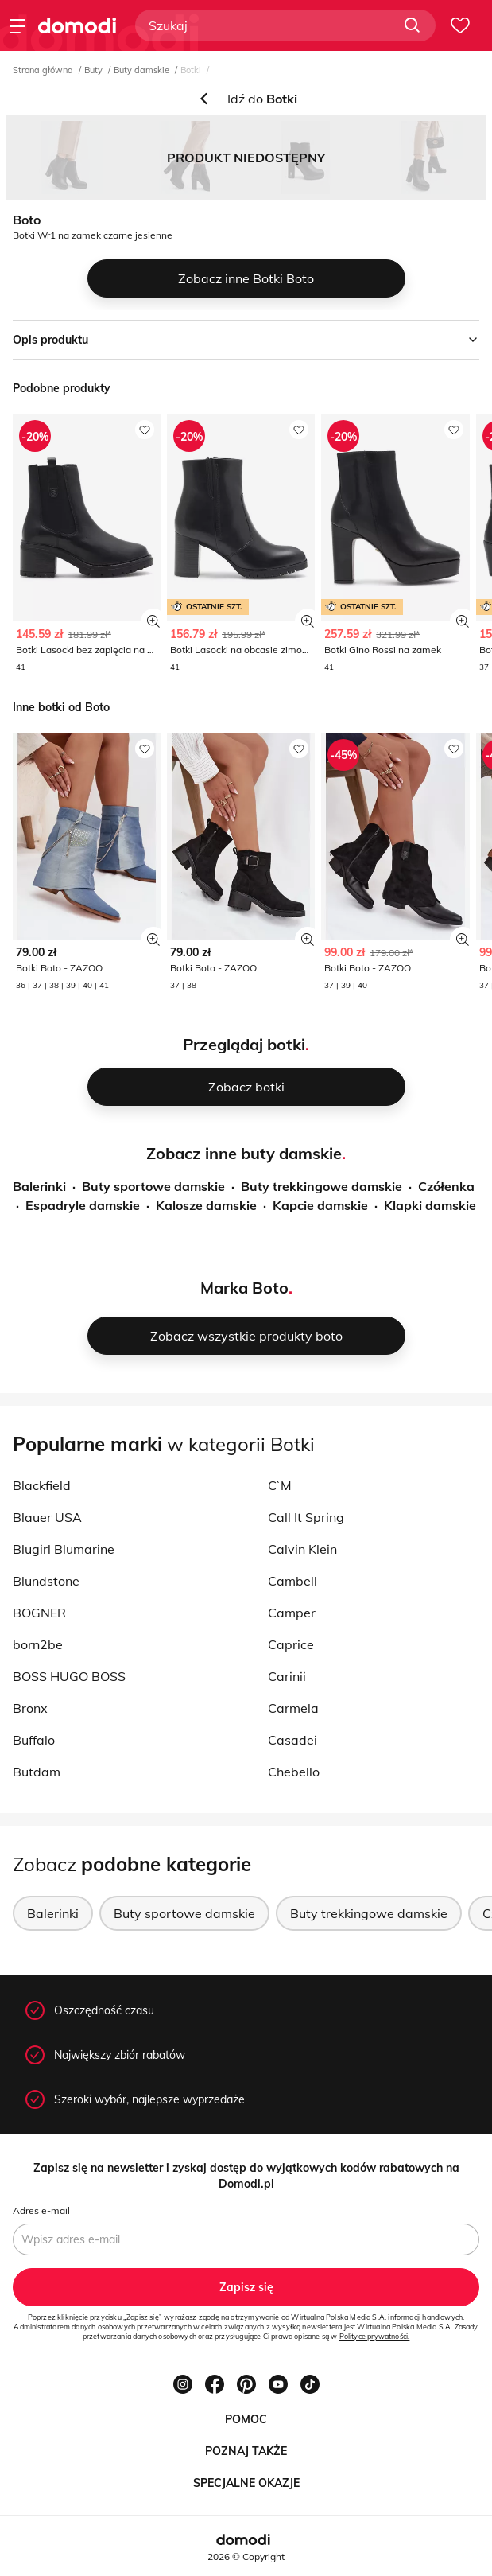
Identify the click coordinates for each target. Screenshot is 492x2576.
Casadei (292, 1740)
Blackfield (42, 1485)
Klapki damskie (430, 1205)
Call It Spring (306, 1517)
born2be (38, 1644)
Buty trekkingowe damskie (321, 1186)
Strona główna (43, 70)
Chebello (294, 1772)
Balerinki (39, 1186)
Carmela (293, 1708)
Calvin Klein (302, 1549)
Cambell (292, 1581)
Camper (292, 1613)
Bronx (30, 1708)
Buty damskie (141, 70)
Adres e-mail (41, 2210)
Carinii (287, 1676)
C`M (280, 1485)
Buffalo (34, 1740)
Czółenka (446, 1186)
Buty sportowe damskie (153, 1186)
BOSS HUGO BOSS (69, 1676)
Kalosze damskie (206, 1205)
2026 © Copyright (246, 2556)
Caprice (291, 1644)
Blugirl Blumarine (63, 1549)
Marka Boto (244, 1288)
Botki (190, 70)
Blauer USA (47, 1517)
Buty (93, 70)
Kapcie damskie (320, 1205)
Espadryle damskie (82, 1205)
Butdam (36, 1772)
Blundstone (46, 1581)
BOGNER (39, 1613)
